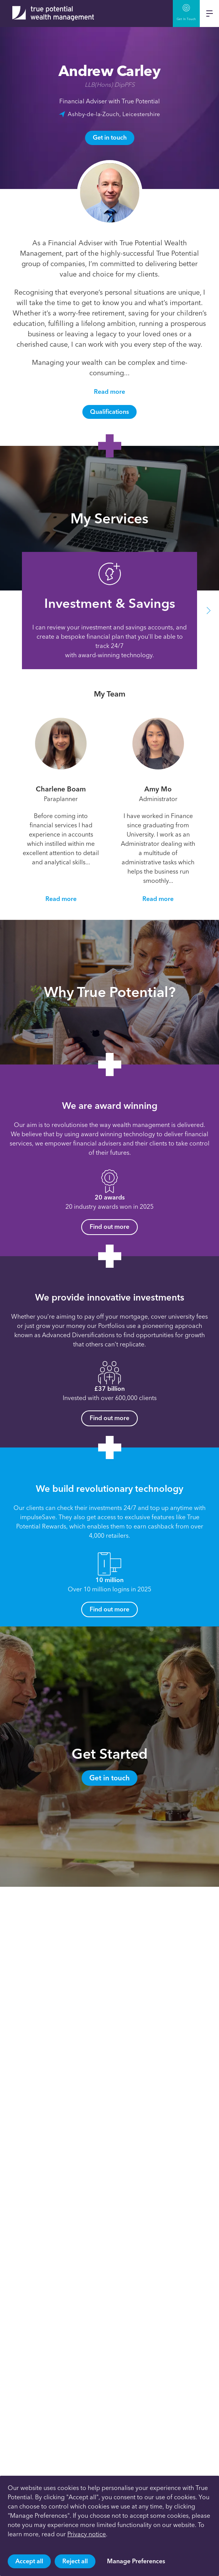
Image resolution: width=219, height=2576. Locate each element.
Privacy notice (86, 2534)
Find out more (109, 1226)
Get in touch (110, 137)
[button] (209, 610)
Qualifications (109, 411)
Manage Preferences (136, 2561)
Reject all (75, 2561)
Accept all (29, 2561)
